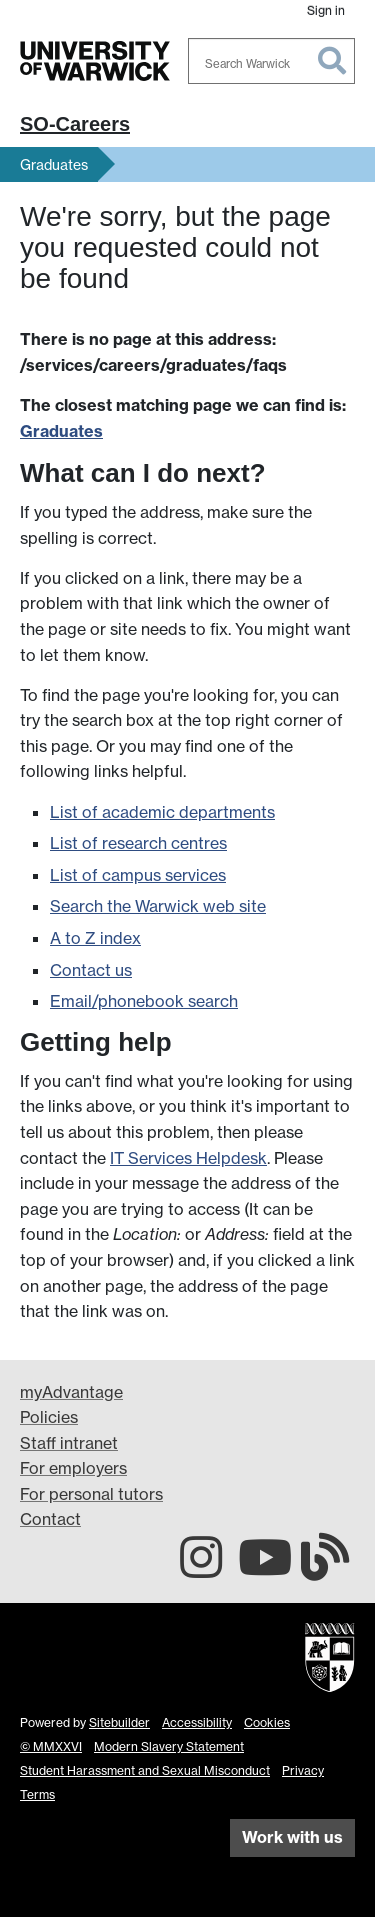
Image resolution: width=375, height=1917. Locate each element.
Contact (50, 1519)
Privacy (303, 1770)
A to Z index (95, 938)
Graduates (54, 164)
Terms (37, 1794)
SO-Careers (75, 124)
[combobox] (272, 61)
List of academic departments (162, 812)
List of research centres (138, 843)
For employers (73, 1468)
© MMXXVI (51, 1746)
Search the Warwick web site (158, 906)
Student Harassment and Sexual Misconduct (145, 1770)
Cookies (267, 1722)
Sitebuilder (119, 1722)
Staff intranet (69, 1443)
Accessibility (197, 1722)
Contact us (91, 970)
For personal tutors (91, 1494)
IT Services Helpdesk (188, 1158)
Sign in (326, 10)
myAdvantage (71, 1392)
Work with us (292, 1837)
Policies (49, 1417)
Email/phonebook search (144, 1001)
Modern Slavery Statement (169, 1746)
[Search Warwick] (272, 61)
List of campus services (138, 875)
